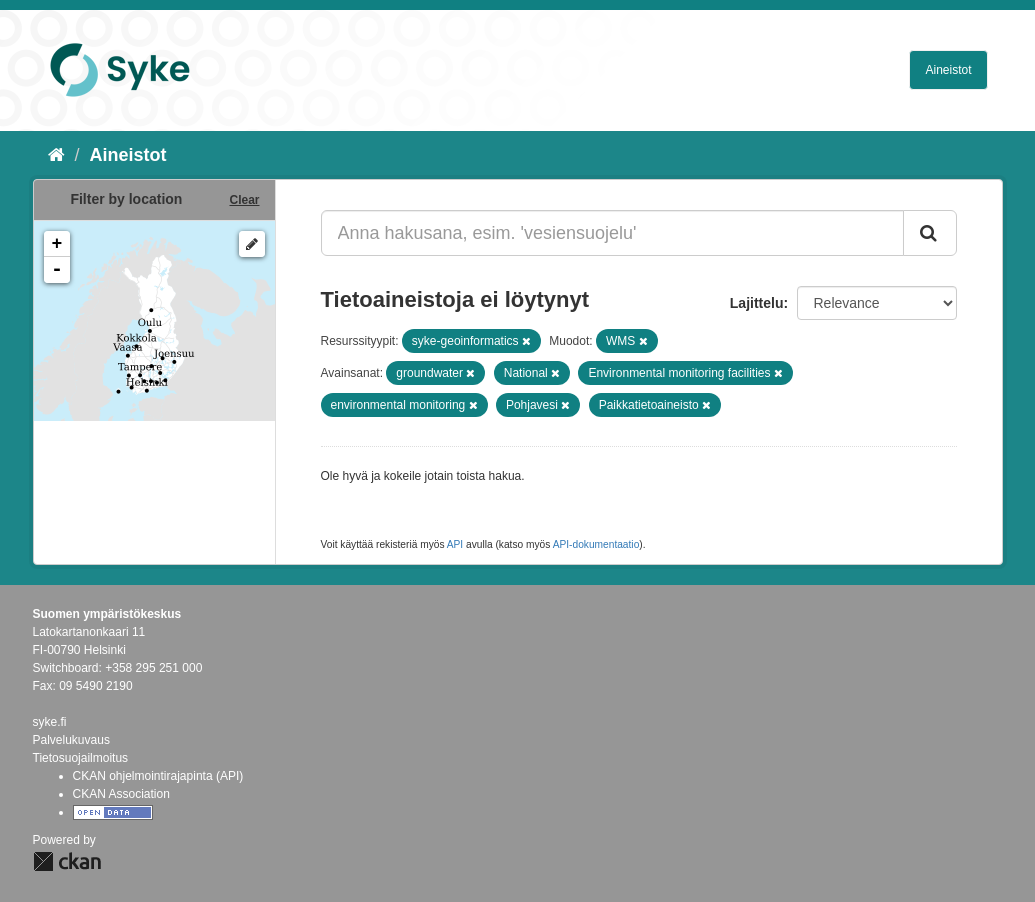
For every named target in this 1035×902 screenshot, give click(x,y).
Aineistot (948, 70)
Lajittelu (757, 303)
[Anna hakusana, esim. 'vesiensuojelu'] (612, 233)
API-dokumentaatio (596, 544)
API (455, 544)
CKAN (67, 861)
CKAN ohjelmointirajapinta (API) (158, 776)
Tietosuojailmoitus (81, 758)
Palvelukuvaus (71, 740)
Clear (244, 200)
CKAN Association (121, 794)
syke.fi (50, 722)
